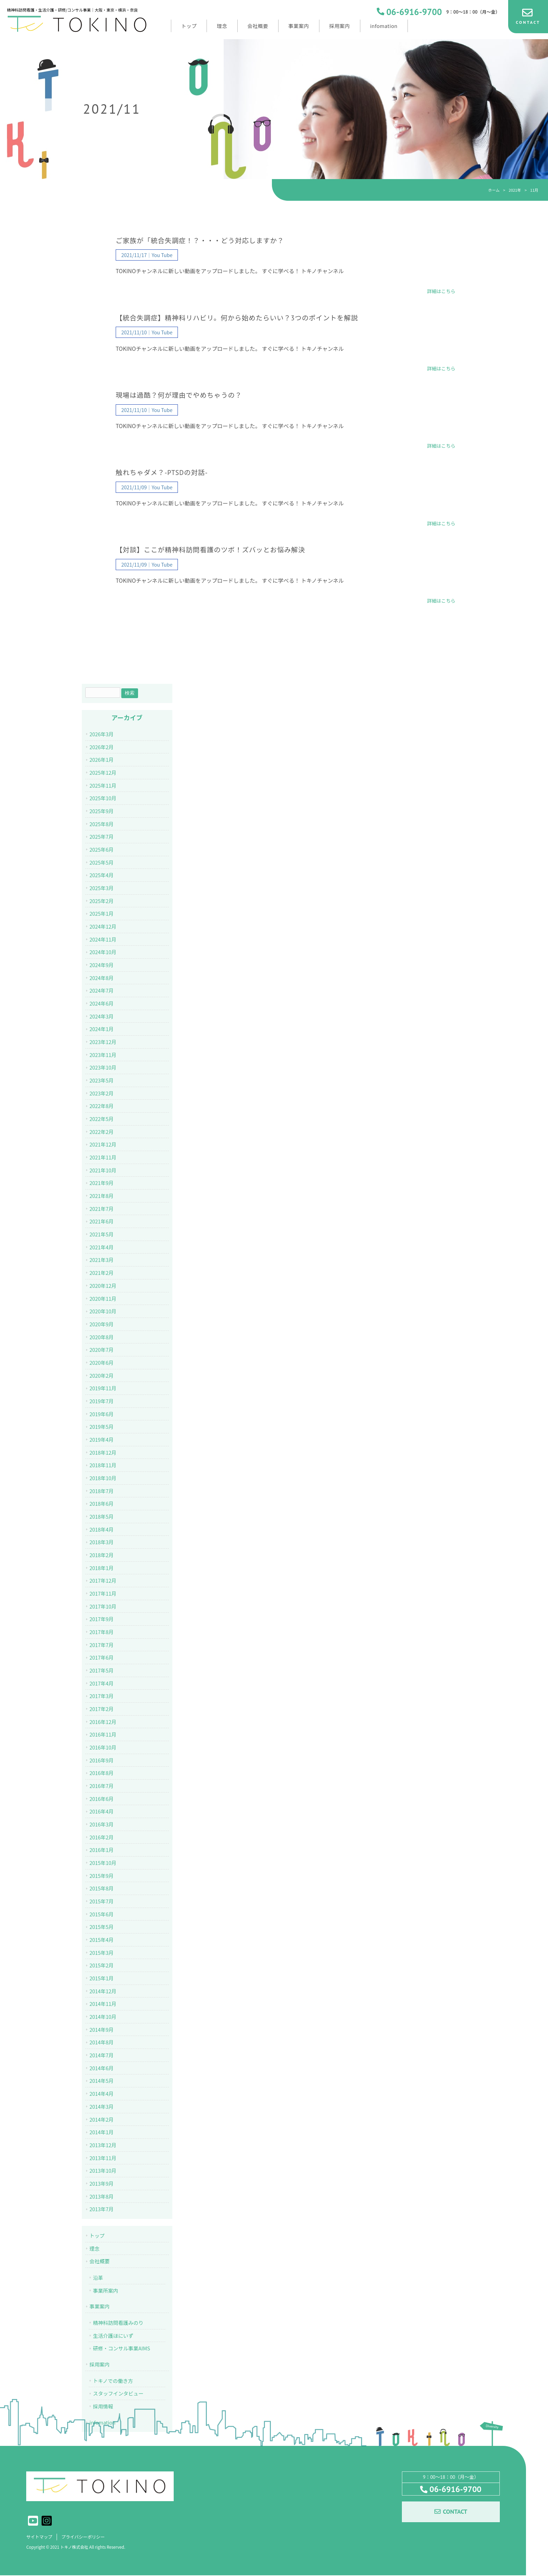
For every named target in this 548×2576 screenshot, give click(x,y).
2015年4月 (101, 1939)
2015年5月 (101, 1926)
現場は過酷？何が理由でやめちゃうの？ (179, 395)
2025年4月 (101, 875)
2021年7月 (101, 1208)
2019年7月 (101, 1401)
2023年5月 (101, 1080)
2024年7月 (101, 990)
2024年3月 (101, 1016)
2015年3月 (101, 1952)
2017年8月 (101, 1631)
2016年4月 (101, 1811)
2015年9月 (101, 1875)
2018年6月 (101, 1503)
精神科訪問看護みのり (118, 2322)
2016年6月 (101, 1798)
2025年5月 (101, 862)
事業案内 (99, 2306)
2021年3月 (101, 1259)
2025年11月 (102, 785)
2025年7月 (101, 836)
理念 (94, 2248)
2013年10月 (102, 2170)
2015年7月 (101, 1901)
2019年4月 (101, 1439)
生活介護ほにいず (113, 2335)
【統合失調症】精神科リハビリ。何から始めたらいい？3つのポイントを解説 (237, 318)
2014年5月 (101, 2080)
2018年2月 (101, 1555)
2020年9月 (101, 1324)
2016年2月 (101, 1837)
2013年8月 (101, 2196)
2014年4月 (101, 2093)
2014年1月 (101, 2132)
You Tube (162, 254)
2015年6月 (101, 1914)
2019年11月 (102, 1388)
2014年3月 (101, 2106)
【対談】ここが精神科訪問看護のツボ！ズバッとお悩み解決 (210, 550)
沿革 (98, 2277)
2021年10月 (102, 1170)
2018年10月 (102, 1478)
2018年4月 (101, 1529)
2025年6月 (101, 849)
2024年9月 (101, 964)
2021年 (515, 190)
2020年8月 (101, 1337)
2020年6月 (101, 1362)
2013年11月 (102, 2158)
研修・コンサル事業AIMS (121, 2348)
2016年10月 (102, 1747)
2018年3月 (101, 1542)
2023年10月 (102, 1067)
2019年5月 (101, 1426)
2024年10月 (102, 952)
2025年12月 (102, 772)
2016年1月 (101, 1849)
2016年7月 (101, 1785)
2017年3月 (101, 1695)
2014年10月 (102, 2016)
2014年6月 (101, 2068)
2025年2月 (101, 900)
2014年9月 (101, 2029)
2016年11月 (102, 1734)
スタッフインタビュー (118, 2393)
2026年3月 (101, 734)
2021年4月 (101, 1247)
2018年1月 (101, 1567)
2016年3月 (101, 1824)
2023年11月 (102, 1054)
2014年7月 (101, 2055)
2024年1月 (101, 1028)
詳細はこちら (441, 291)
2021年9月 (101, 1182)
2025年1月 (101, 913)
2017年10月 (102, 1606)
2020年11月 (102, 1298)
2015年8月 (101, 1888)
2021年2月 (101, 1272)
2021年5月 (101, 1234)
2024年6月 (101, 1003)
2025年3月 (101, 888)
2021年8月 (101, 1195)
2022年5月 (101, 1118)
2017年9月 (101, 1619)
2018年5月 (101, 1516)
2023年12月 (102, 1041)
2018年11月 (102, 1465)
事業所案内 (105, 2290)
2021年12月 (102, 1144)
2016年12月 (102, 1721)
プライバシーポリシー (87, 2537)
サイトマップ (40, 2537)
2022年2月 (101, 1131)
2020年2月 (101, 1375)
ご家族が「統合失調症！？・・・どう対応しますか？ (200, 240)
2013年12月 (102, 2145)
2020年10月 (102, 1311)
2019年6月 (101, 1414)
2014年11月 (102, 2003)
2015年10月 (102, 1862)
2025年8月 (101, 824)
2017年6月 (101, 1657)
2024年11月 (102, 939)
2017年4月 (101, 1683)
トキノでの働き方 (113, 2380)
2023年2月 (101, 1093)
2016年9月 (101, 1760)
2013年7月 (101, 2209)
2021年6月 (101, 1221)
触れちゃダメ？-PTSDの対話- (162, 472)
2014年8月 (101, 2042)
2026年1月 (101, 759)
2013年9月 (101, 2183)
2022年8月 (101, 1105)
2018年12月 (102, 1452)
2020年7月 (101, 1349)
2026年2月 (101, 747)
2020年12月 (102, 1285)
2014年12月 (102, 1991)
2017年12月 (102, 1580)
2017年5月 (101, 1670)
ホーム (494, 190)
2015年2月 (101, 1965)
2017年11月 (102, 1593)
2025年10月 (102, 798)
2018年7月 (101, 1491)
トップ (96, 2235)
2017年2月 (101, 1708)
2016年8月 (101, 1772)
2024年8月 (101, 977)
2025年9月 (101, 811)
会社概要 (99, 2261)
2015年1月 (101, 1978)
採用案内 (99, 2364)
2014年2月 (101, 2119)
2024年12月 (102, 926)
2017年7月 (101, 1644)
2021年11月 (102, 1157)
